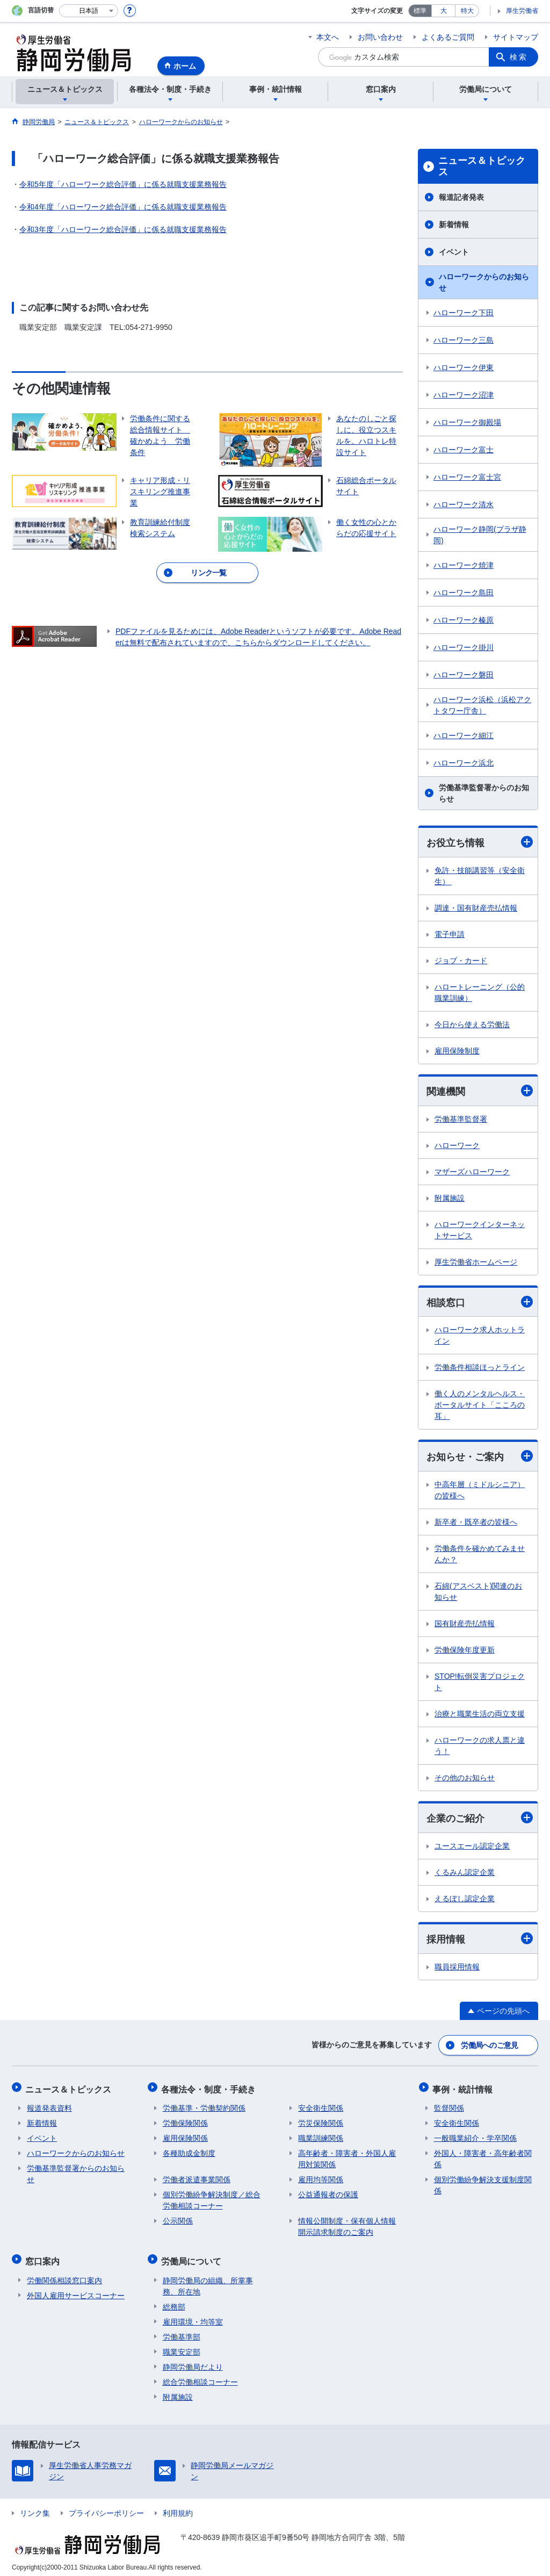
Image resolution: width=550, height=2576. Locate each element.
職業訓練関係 (320, 2136)
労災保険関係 (320, 2121)
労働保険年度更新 (465, 1651)
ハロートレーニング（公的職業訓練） (480, 992)
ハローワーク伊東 (463, 367)
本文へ (327, 37)
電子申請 (450, 934)
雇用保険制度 (457, 1051)
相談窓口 (479, 1302)
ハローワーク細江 (463, 735)
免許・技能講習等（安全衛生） (480, 876)
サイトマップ (515, 37)
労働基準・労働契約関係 (204, 2106)
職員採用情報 (457, 1968)
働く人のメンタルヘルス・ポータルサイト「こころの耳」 (480, 1406)
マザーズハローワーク (472, 1172)
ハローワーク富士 (463, 449)
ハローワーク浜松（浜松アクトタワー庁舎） (482, 705)
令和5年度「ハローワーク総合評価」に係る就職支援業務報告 (123, 184)
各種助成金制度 (189, 2151)
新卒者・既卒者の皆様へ (476, 1523)
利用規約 (178, 2507)
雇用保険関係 (185, 2136)
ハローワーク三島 (463, 340)
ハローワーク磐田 (463, 674)
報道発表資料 (49, 2106)
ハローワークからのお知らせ (484, 282)
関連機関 (479, 1091)
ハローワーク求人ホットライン (480, 1336)
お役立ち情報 (479, 842)
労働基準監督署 (461, 1119)
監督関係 (449, 2106)
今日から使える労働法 (472, 1024)
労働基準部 (181, 2331)
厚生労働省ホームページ (476, 1262)
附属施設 (450, 1198)
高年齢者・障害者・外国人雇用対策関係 (347, 2157)
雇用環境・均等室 (193, 2316)
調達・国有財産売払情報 (476, 908)
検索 (519, 57)
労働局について (193, 2257)
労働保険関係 (185, 2121)
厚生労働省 (522, 11)
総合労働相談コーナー (200, 2376)
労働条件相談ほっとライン (480, 1368)
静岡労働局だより (193, 2361)
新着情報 (454, 224)
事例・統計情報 (464, 2087)
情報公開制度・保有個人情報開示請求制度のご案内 (347, 2224)
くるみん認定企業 (465, 1874)
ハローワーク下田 (463, 312)
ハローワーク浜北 (463, 763)
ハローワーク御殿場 (467, 422)
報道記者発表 (461, 197)
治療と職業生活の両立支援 (480, 1715)
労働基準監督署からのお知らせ (484, 793)
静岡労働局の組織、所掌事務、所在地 (208, 2281)
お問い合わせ (380, 37)
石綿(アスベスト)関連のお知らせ (478, 1593)
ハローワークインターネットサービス (480, 1230)
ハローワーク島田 (463, 592)
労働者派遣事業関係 (196, 2177)
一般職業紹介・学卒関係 (475, 2136)
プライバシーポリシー (106, 2507)
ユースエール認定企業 (472, 1847)
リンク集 (35, 2507)
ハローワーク (457, 1146)
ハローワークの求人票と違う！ (480, 1747)
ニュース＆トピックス (481, 166)
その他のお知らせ (465, 1779)
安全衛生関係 (320, 2106)
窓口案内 (44, 2257)
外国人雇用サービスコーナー (76, 2290)
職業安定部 (181, 2346)
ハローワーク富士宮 (467, 477)
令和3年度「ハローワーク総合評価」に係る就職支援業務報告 (123, 229)
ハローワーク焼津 (463, 565)
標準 (420, 11)
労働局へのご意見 (489, 2045)
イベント (454, 252)
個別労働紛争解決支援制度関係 (483, 2183)
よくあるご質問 (448, 37)
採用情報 (479, 1940)
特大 (467, 11)
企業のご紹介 (479, 1819)
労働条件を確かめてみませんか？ (480, 1555)
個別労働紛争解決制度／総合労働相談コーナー (211, 2198)
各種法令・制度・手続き (210, 2087)
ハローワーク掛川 (463, 647)
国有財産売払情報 (465, 1625)
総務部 (174, 2301)
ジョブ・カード (461, 960)
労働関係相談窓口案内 (64, 2275)
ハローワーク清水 (463, 504)
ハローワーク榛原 (463, 620)
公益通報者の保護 (328, 2192)
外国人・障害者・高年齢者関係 (483, 2157)
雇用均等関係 (320, 2177)
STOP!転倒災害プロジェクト (480, 1683)
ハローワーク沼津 (463, 395)
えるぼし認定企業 (465, 1900)
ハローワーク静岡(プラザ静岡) (479, 535)
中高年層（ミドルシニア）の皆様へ (480, 1492)
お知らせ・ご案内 (479, 1457)
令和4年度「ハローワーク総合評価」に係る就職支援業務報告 (123, 207)
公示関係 (178, 2218)
